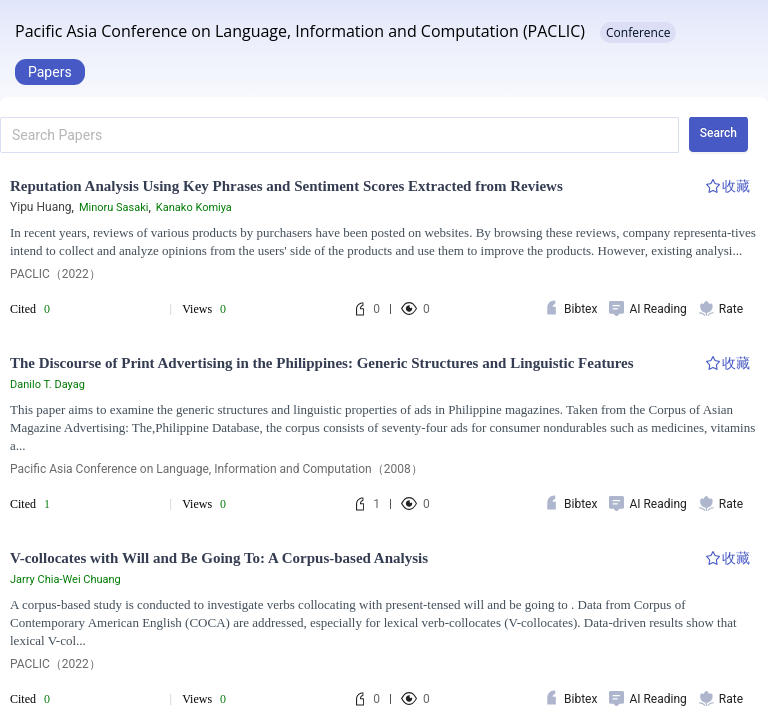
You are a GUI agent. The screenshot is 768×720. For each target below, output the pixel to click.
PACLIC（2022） (55, 274)
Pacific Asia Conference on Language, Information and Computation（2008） (216, 469)
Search (718, 133)
